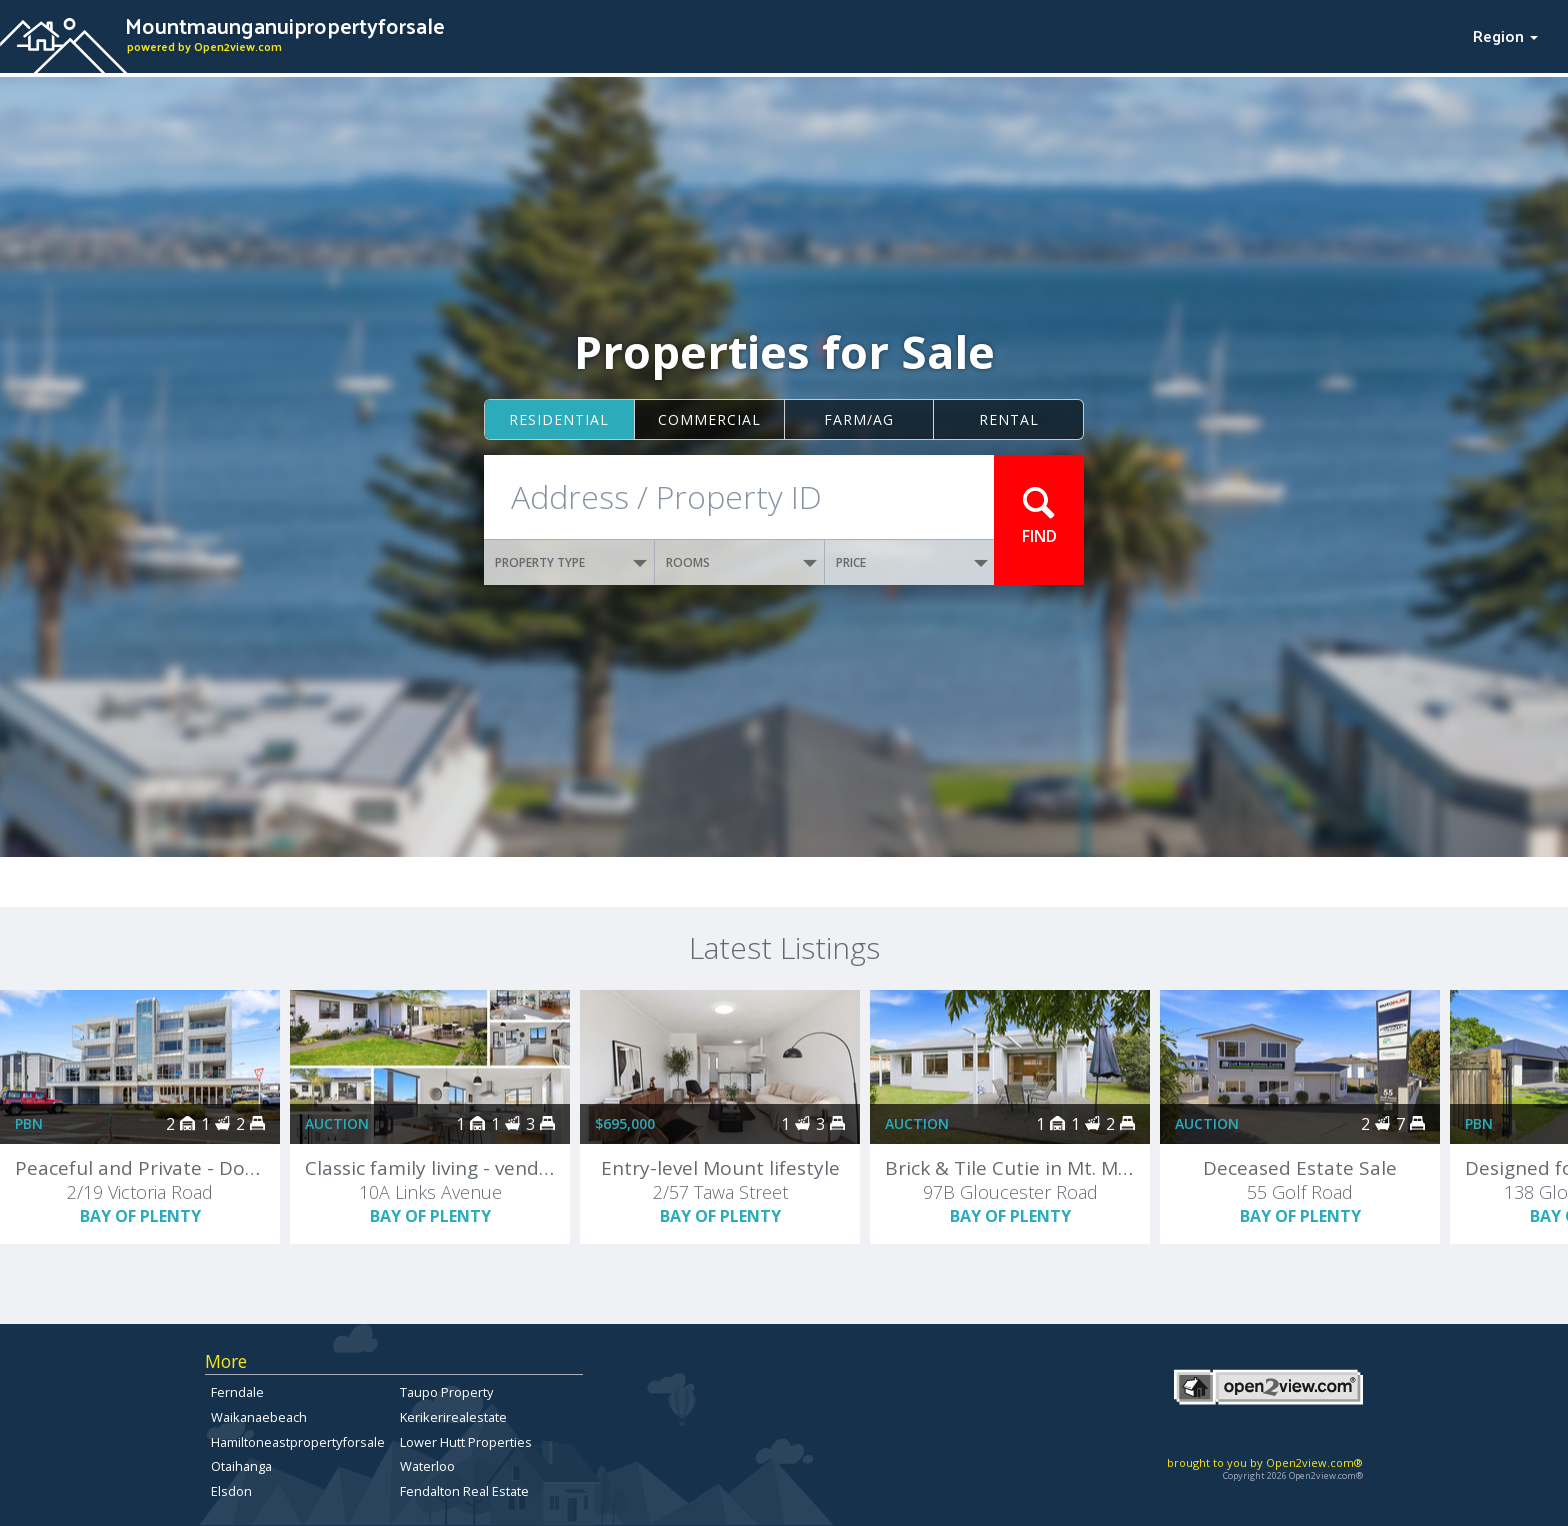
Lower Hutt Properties (466, 1442)
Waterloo (427, 1466)
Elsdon (231, 1491)
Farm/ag (859, 419)
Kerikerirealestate (453, 1417)
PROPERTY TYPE (571, 562)
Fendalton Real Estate (464, 1491)
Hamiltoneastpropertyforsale (298, 1442)
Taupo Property (446, 1392)
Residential (559, 419)
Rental (1009, 419)
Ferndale (237, 1392)
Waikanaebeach (259, 1417)
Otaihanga (241, 1466)
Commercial (709, 419)
